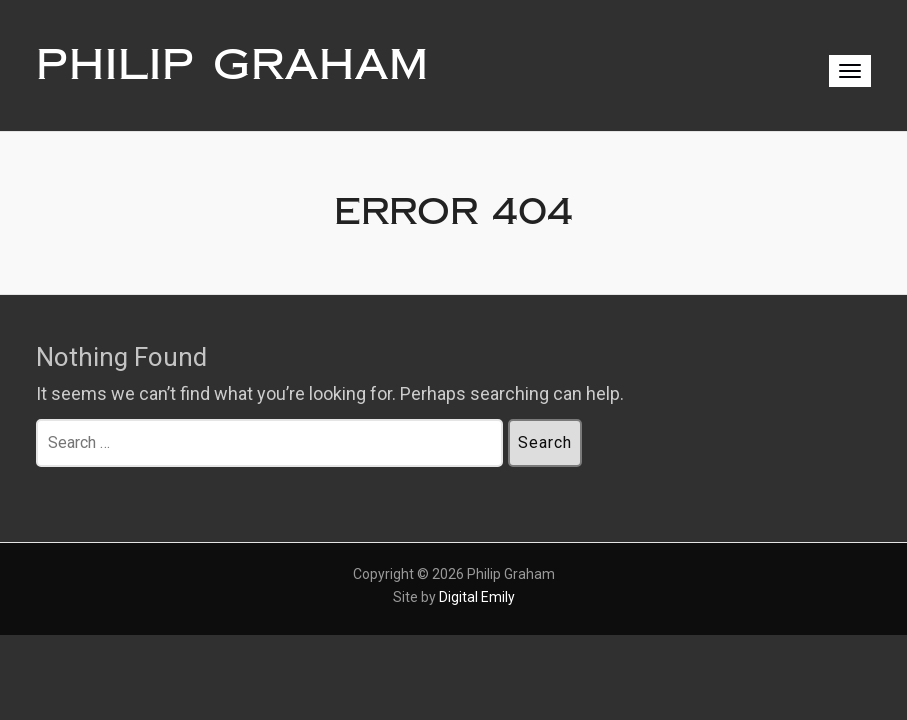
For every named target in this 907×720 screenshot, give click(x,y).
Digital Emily (477, 597)
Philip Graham (232, 65)
